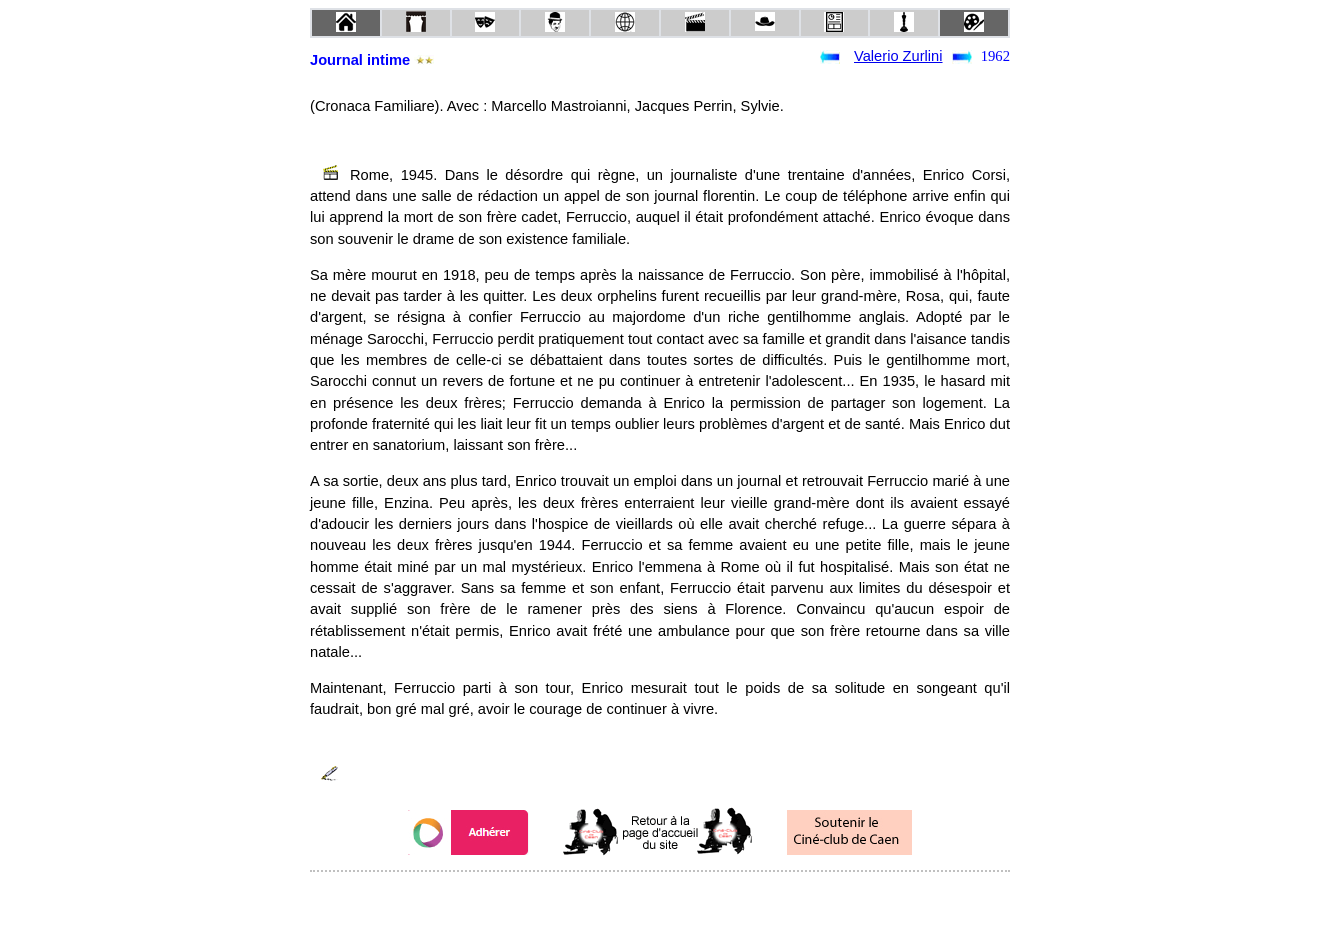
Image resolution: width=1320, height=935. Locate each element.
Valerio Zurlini (898, 56)
